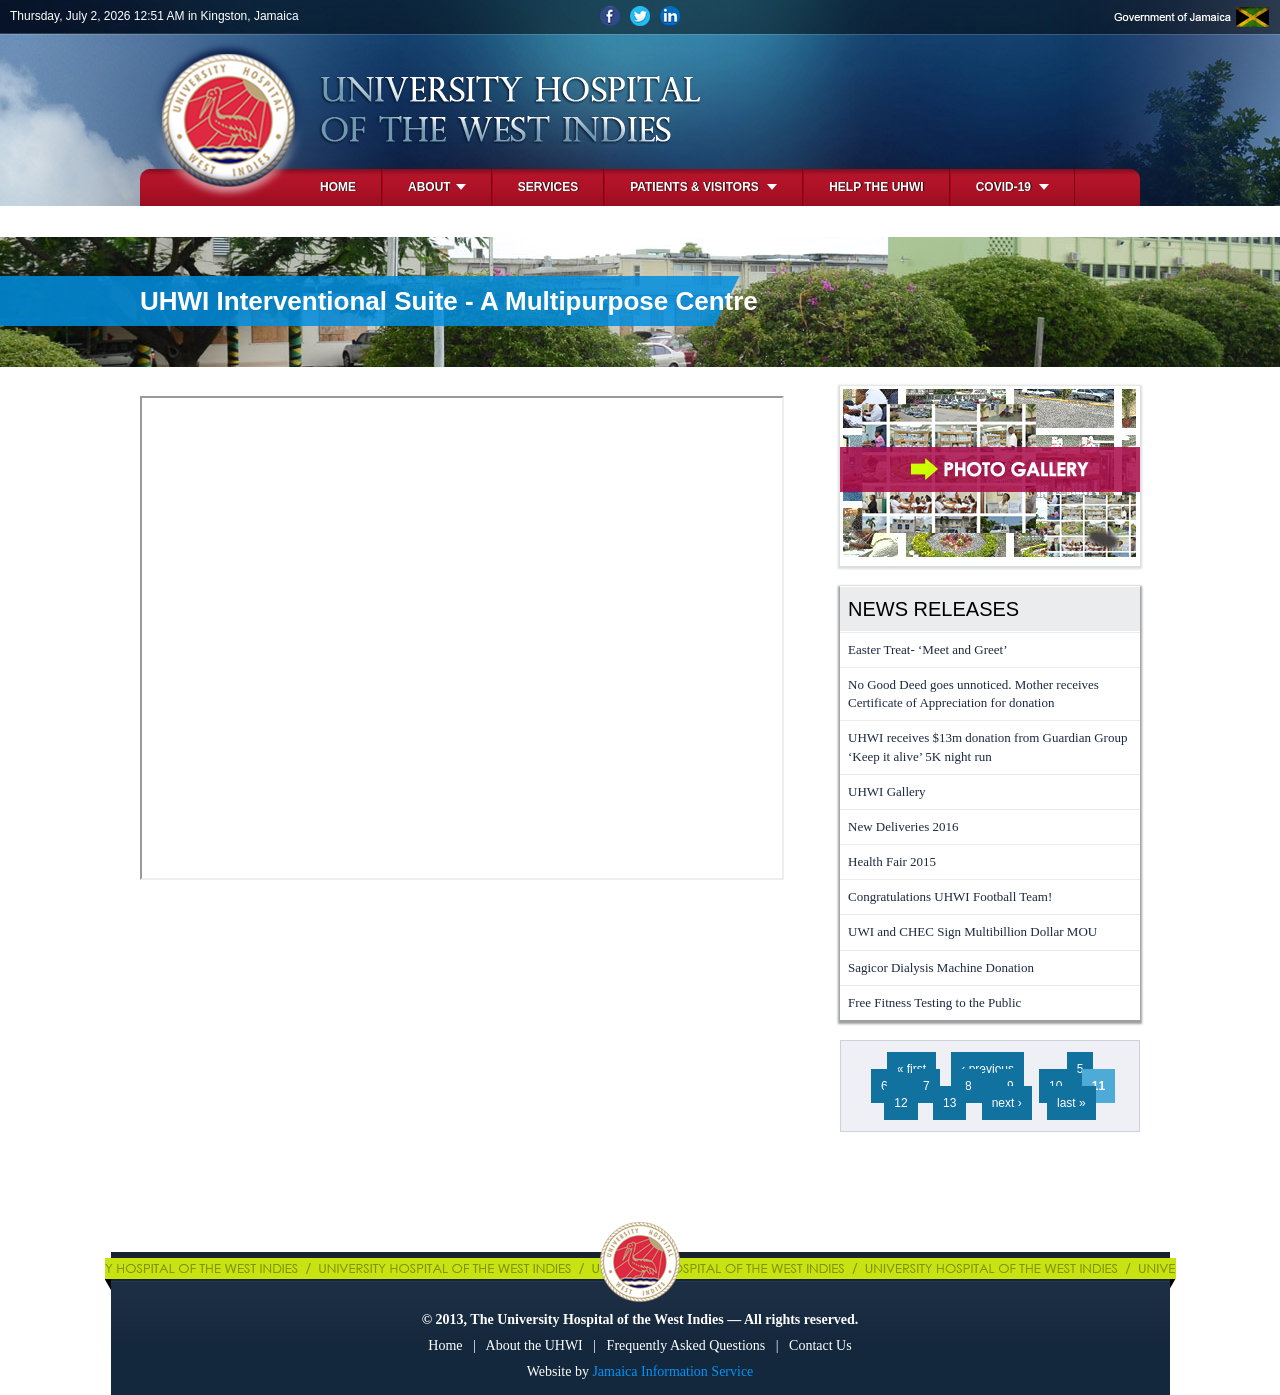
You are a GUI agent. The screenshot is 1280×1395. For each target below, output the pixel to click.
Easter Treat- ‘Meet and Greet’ (928, 649)
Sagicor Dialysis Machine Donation (941, 967)
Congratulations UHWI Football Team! (950, 896)
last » (1071, 1103)
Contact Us (820, 1345)
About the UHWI (534, 1345)
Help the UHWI (876, 187)
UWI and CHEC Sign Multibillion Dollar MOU (972, 931)
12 (900, 1103)
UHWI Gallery (887, 791)
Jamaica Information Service (672, 1371)
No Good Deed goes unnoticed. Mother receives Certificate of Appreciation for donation (973, 693)
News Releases (933, 609)
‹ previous (987, 1069)
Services (548, 187)
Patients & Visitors (703, 187)
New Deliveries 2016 (903, 826)
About (437, 187)
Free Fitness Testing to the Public (934, 1002)
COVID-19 (1013, 187)
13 (949, 1103)
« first (911, 1069)
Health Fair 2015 (892, 861)
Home (338, 187)
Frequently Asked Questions (686, 1345)
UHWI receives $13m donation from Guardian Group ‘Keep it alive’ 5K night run (987, 746)
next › (1007, 1103)
